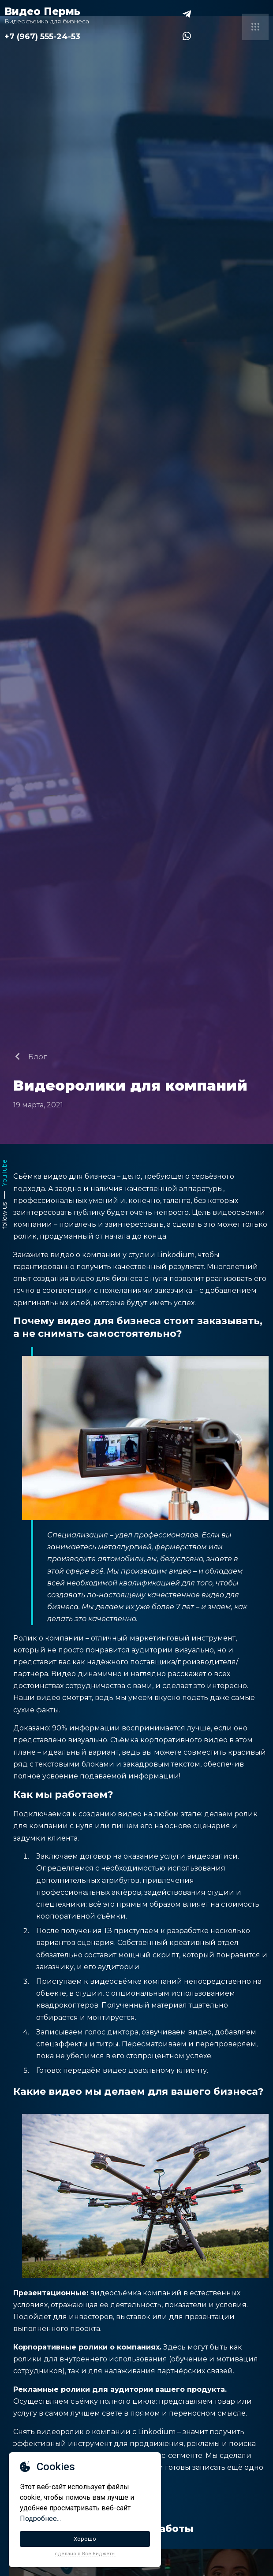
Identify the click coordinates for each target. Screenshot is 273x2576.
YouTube (4, 1172)
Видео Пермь (42, 11)
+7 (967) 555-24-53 (42, 36)
